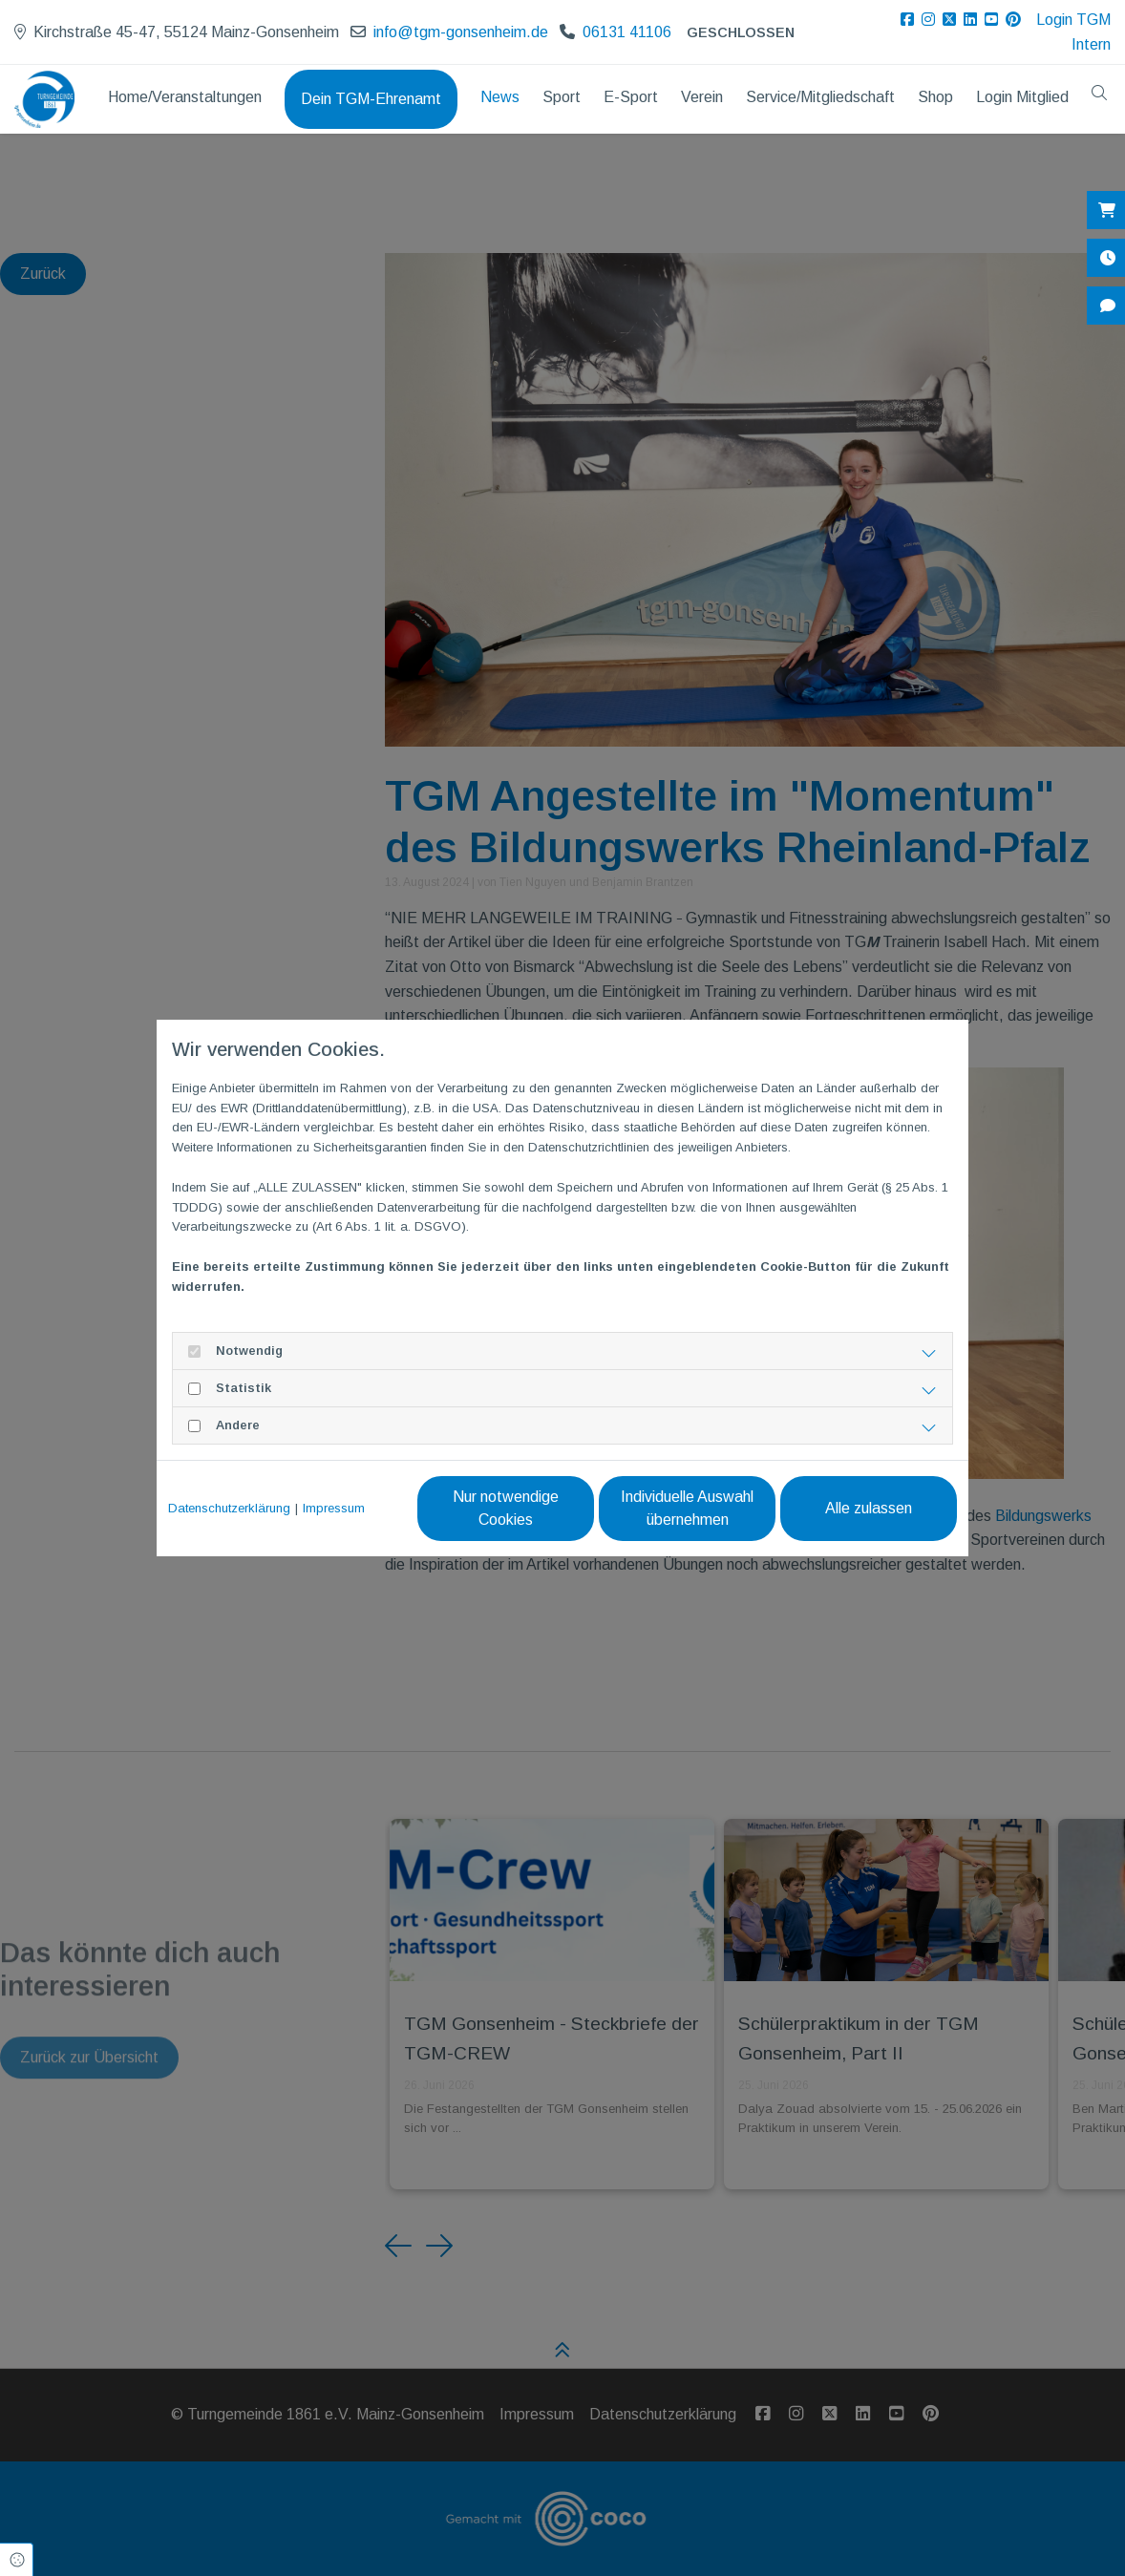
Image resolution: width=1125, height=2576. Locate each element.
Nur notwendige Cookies (506, 1508)
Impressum (334, 1508)
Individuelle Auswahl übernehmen (687, 1508)
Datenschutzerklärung (229, 1508)
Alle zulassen (868, 1508)
